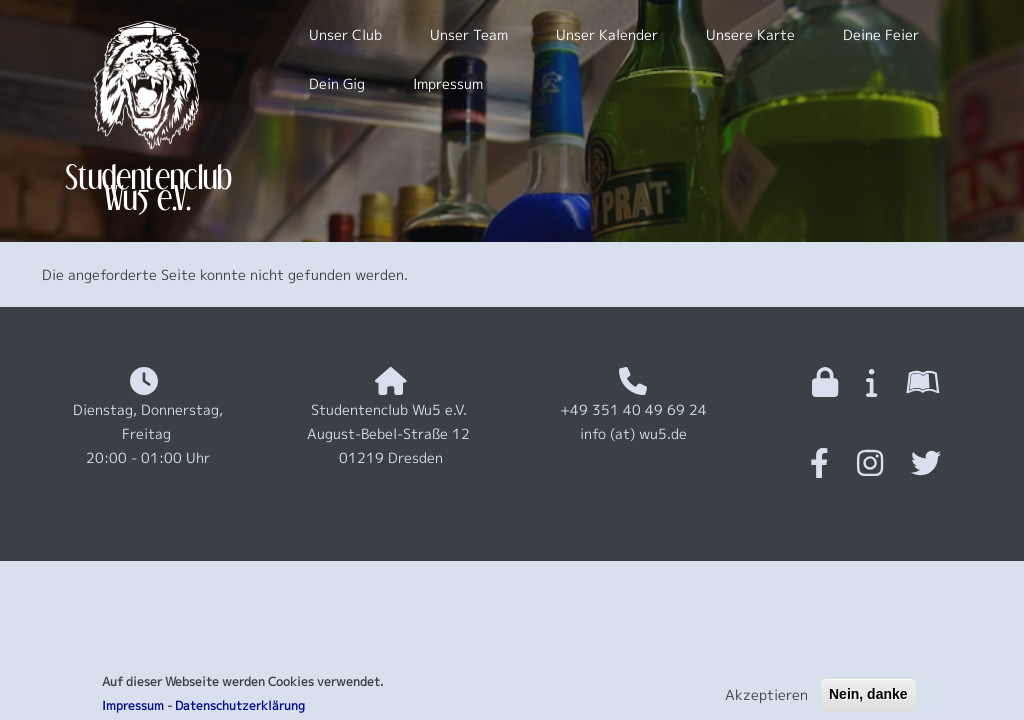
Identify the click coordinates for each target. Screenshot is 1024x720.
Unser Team (469, 34)
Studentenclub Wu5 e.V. (148, 187)
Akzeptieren (766, 698)
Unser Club (345, 34)
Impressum (133, 709)
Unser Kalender (607, 34)
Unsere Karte (750, 34)
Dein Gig (337, 83)
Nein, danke (868, 698)
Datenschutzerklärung (240, 709)
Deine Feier (881, 34)
